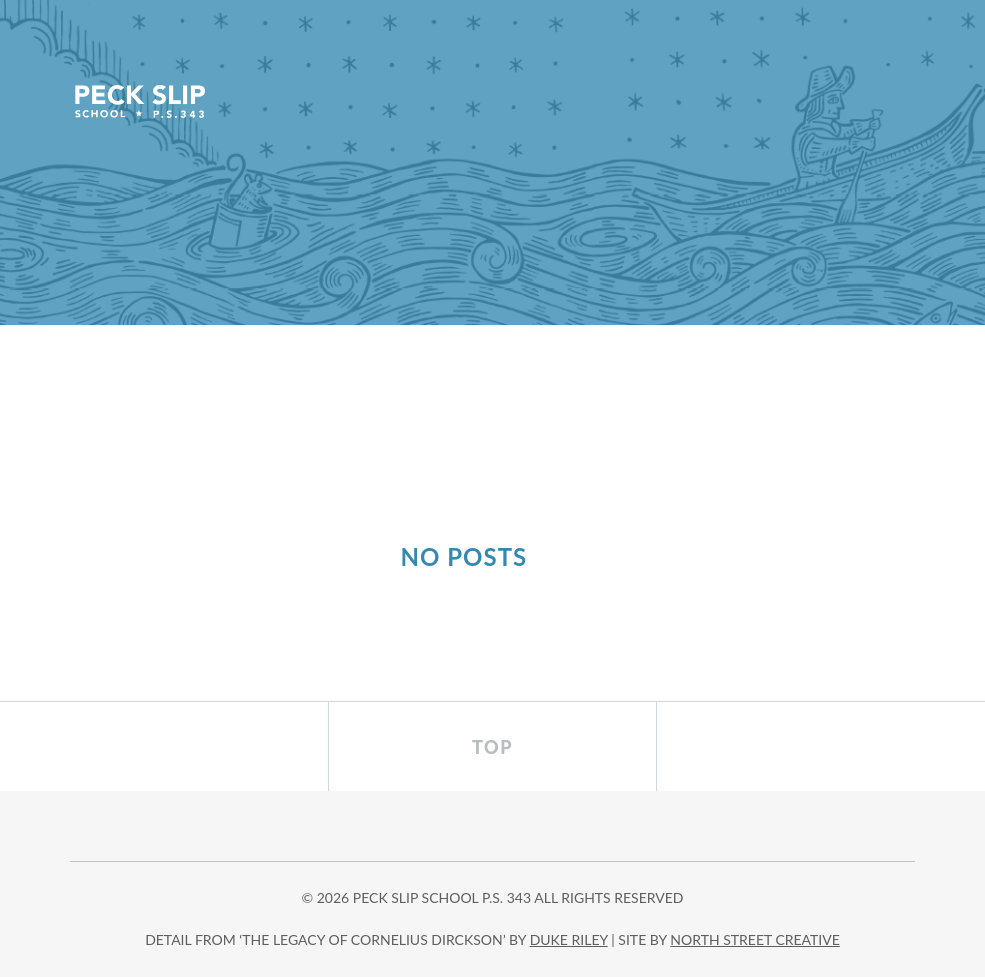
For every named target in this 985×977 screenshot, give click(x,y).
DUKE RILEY (569, 939)
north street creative (755, 939)
